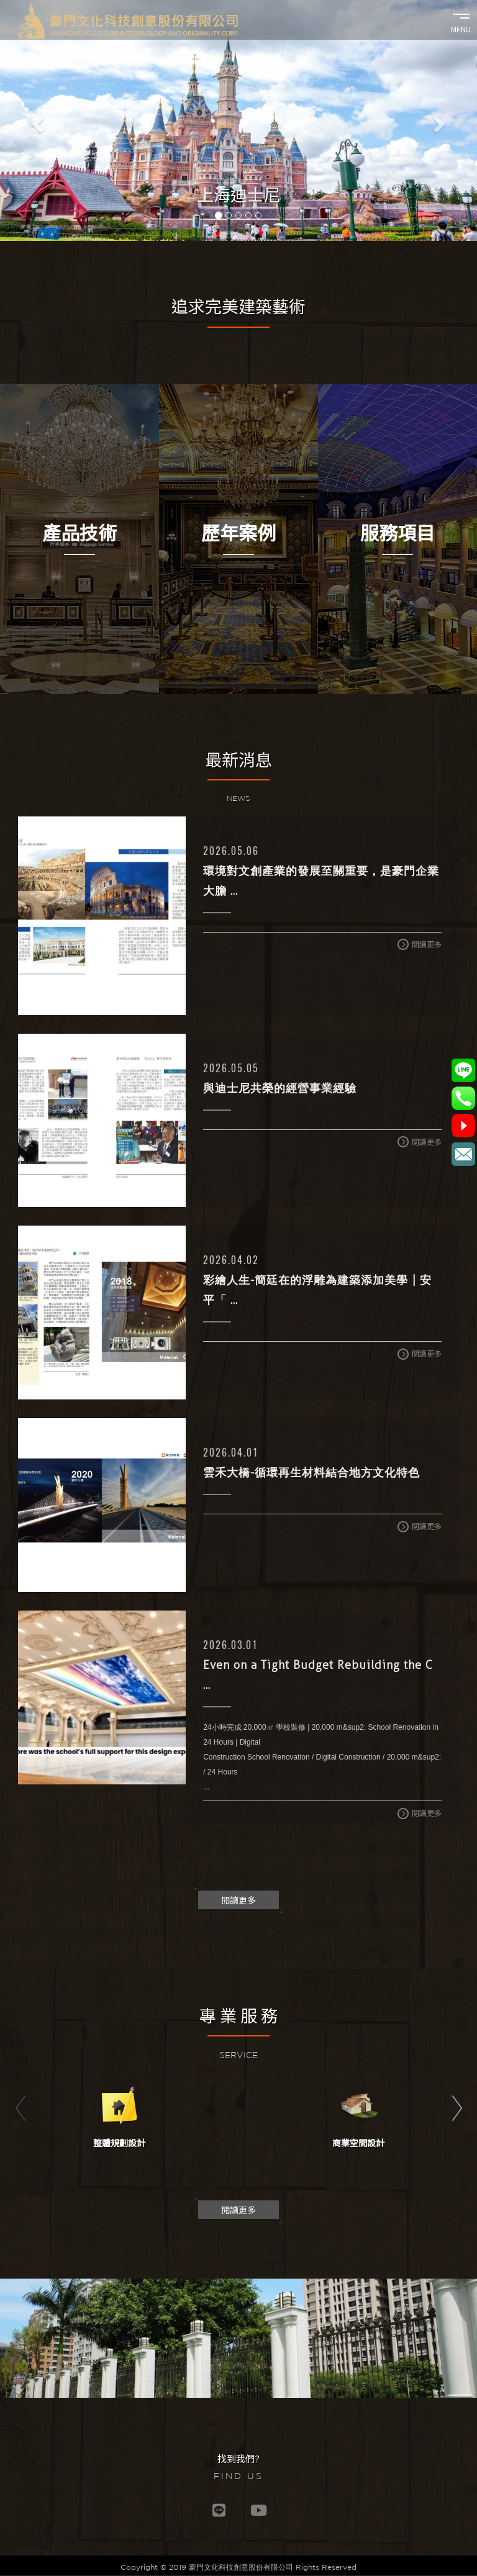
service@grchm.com (463, 1154)
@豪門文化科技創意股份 (463, 1126)
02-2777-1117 (463, 1098)
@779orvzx (463, 1070)
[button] (35, 120)
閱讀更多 (420, 945)
